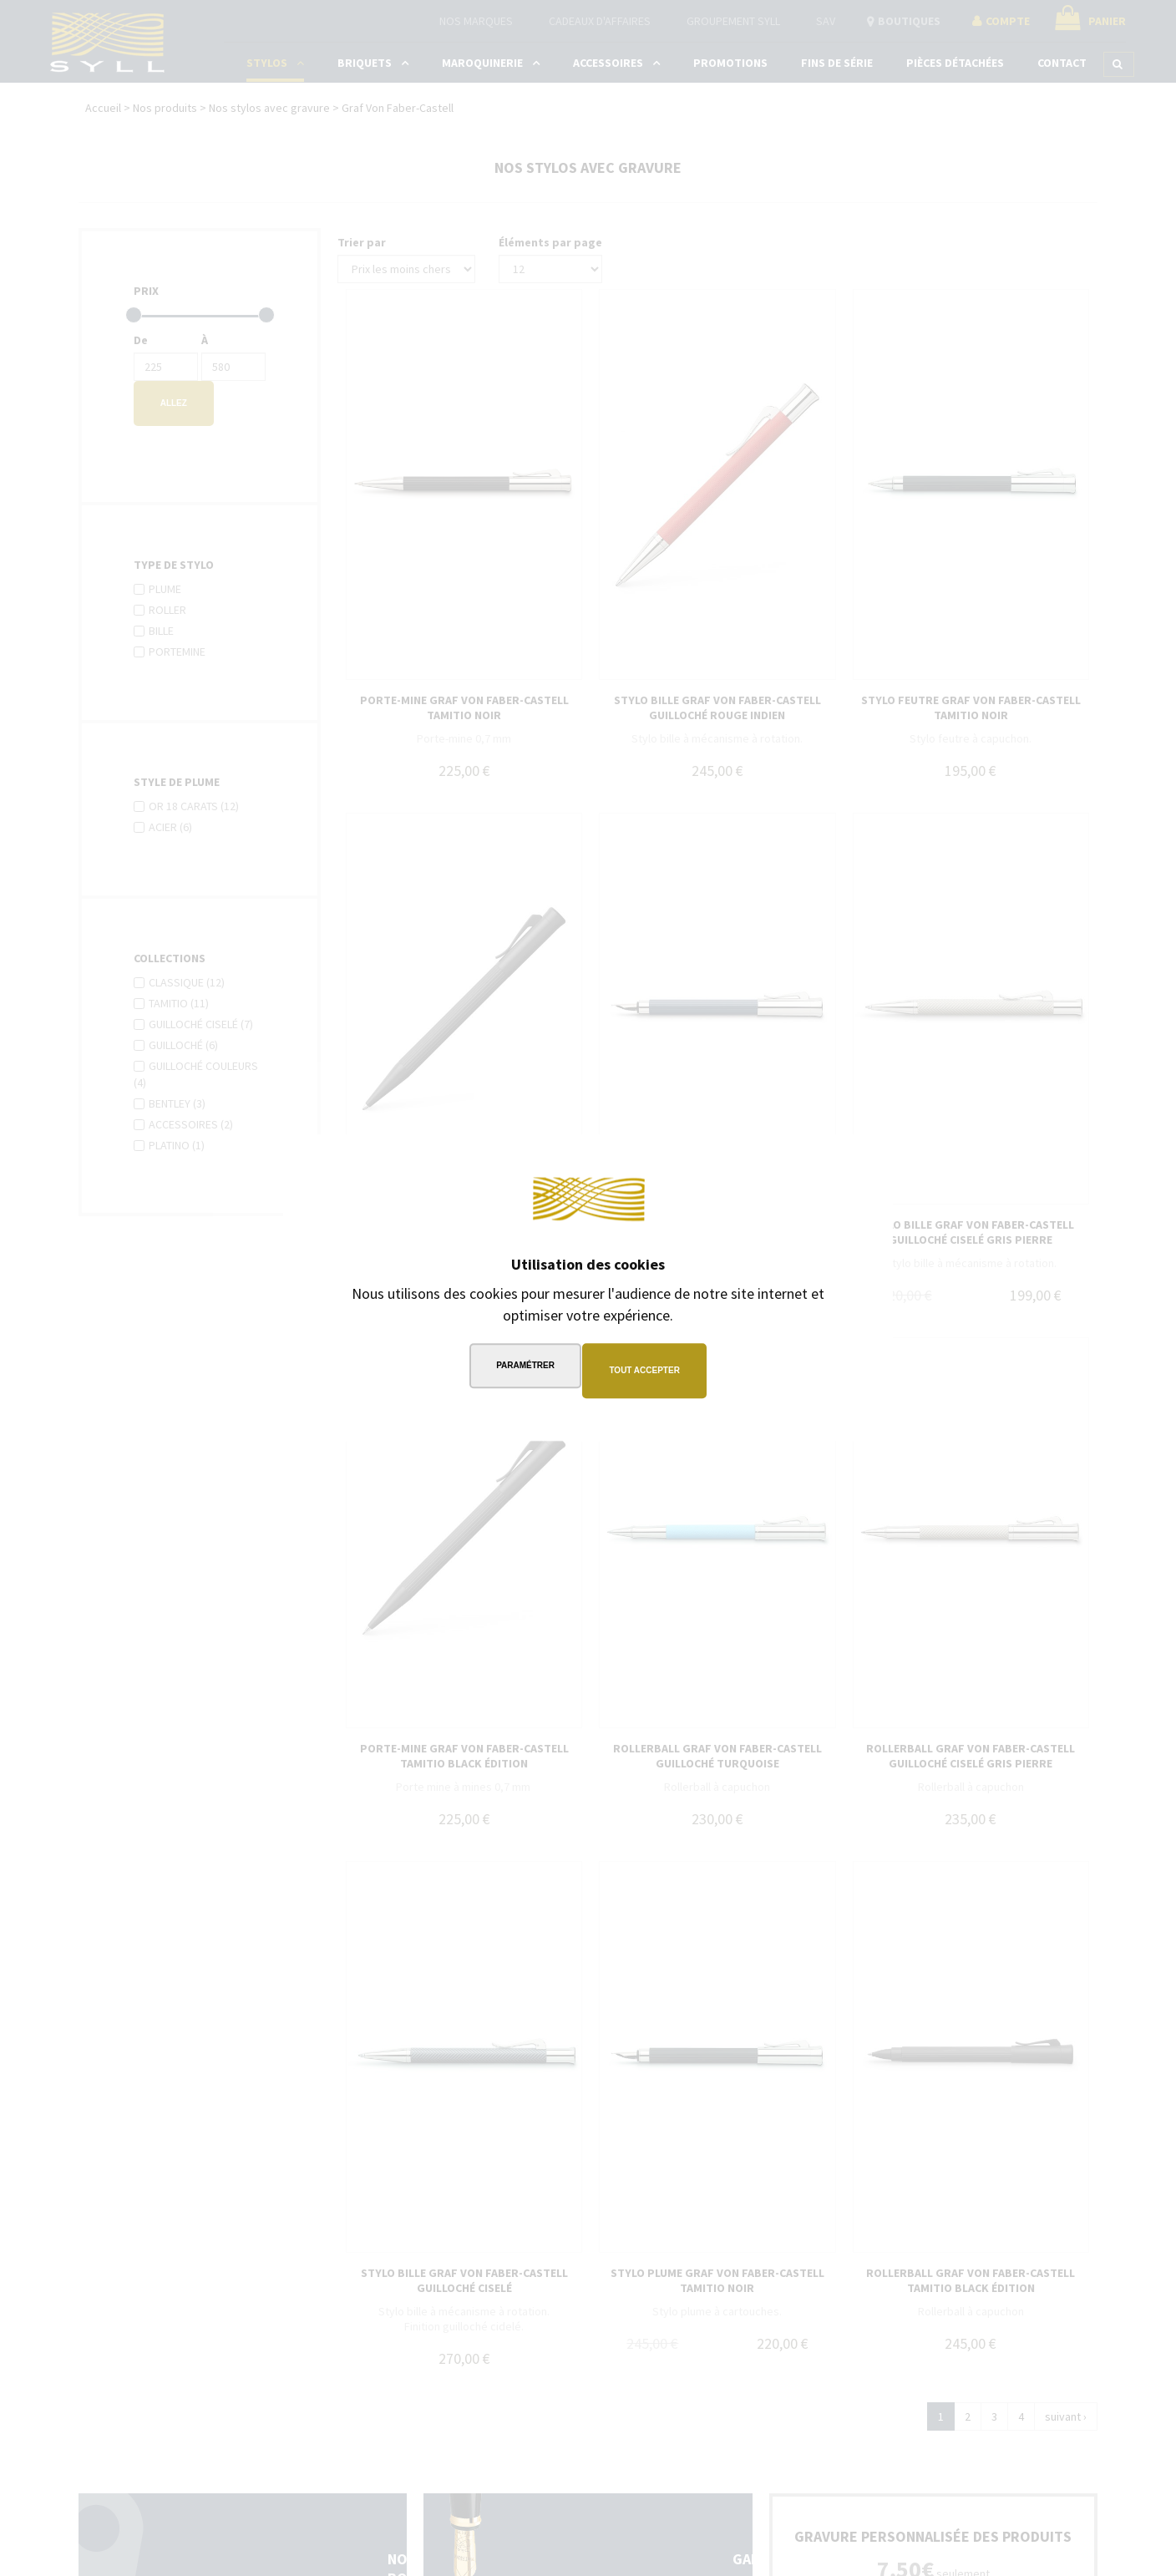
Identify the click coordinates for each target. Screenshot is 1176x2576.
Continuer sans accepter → (784, 1165)
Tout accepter (648, 1370)
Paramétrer (522, 1370)
